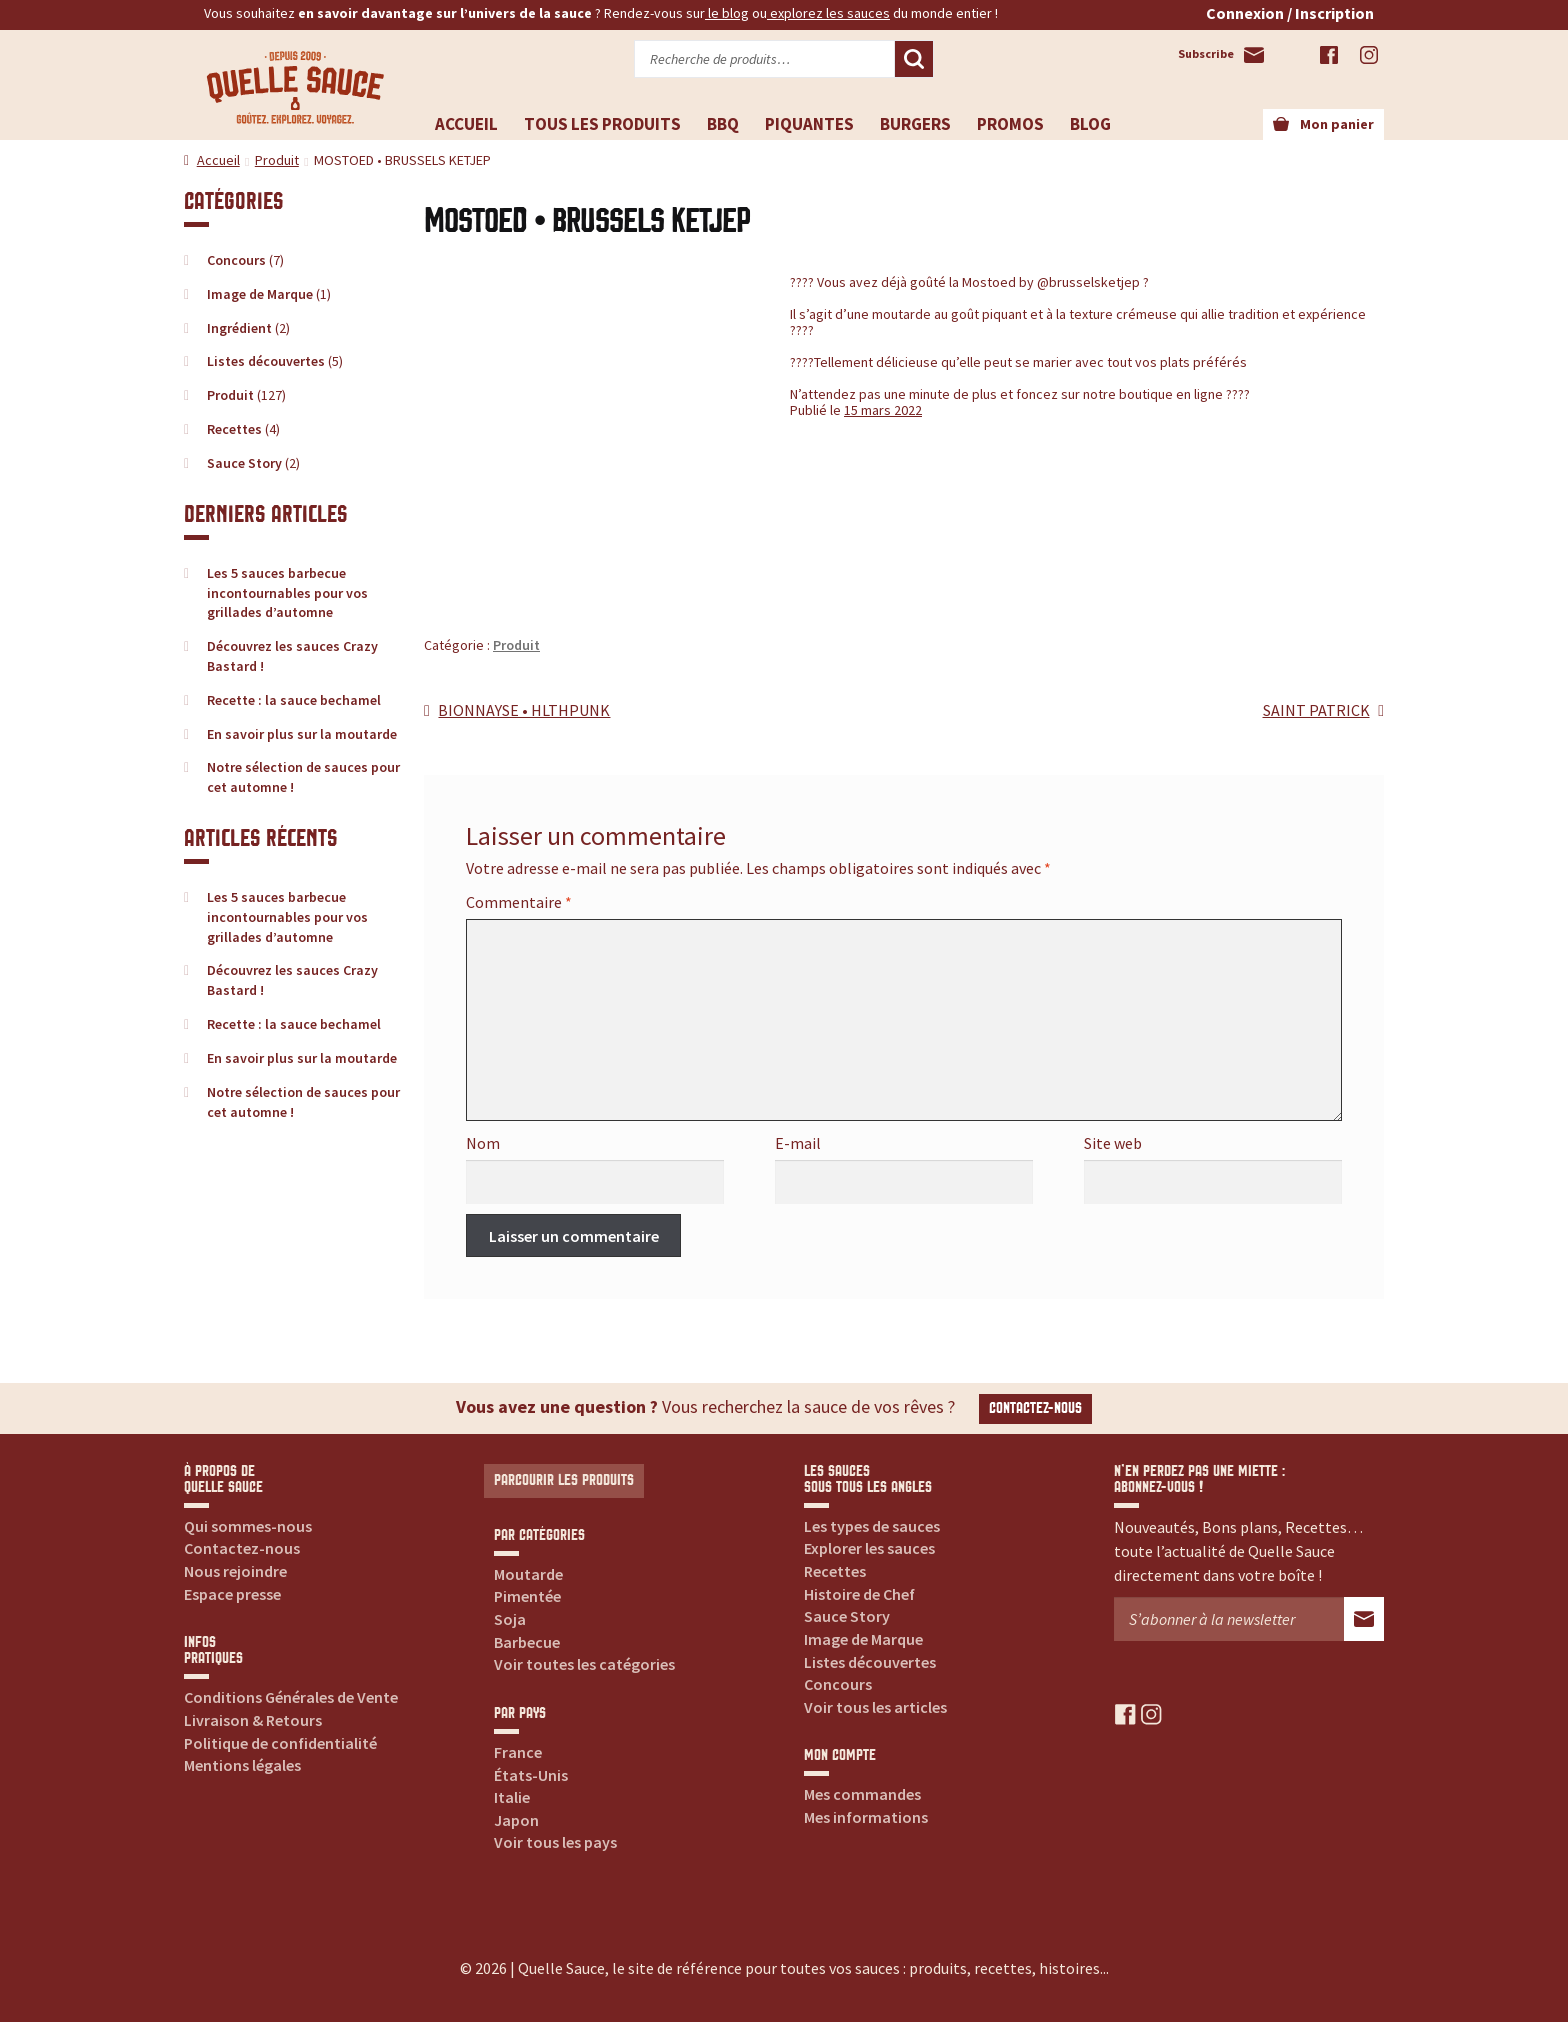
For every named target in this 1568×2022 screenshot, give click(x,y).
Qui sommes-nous (248, 1526)
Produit (277, 160)
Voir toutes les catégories (584, 1664)
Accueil (466, 124)
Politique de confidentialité (280, 1743)
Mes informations (866, 1817)
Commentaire (519, 902)
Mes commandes (862, 1794)
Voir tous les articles (875, 1707)
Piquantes (809, 124)
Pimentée (527, 1596)
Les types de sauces (872, 1526)
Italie (512, 1797)
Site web (1113, 1143)
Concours (236, 260)
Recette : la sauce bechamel (294, 700)
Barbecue (527, 1642)
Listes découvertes (266, 361)
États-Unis (531, 1775)
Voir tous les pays (555, 1842)
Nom (483, 1143)
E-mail (798, 1143)
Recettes (234, 429)
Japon (516, 1820)
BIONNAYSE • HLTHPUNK (523, 710)
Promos (1010, 124)
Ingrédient (239, 328)
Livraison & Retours (253, 1720)
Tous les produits (602, 124)
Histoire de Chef (859, 1594)
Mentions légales (242, 1765)
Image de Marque (260, 294)
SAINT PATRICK (1316, 710)
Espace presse (232, 1594)
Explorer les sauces (869, 1548)
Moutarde (528, 1574)
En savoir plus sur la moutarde (302, 734)
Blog (1090, 124)
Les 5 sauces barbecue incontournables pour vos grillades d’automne (287, 593)
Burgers (915, 124)
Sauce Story (244, 463)
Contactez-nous (1035, 1408)
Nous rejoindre (235, 1571)
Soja (510, 1619)
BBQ (723, 124)
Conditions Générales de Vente (291, 1697)
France (518, 1752)
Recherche (914, 59)
